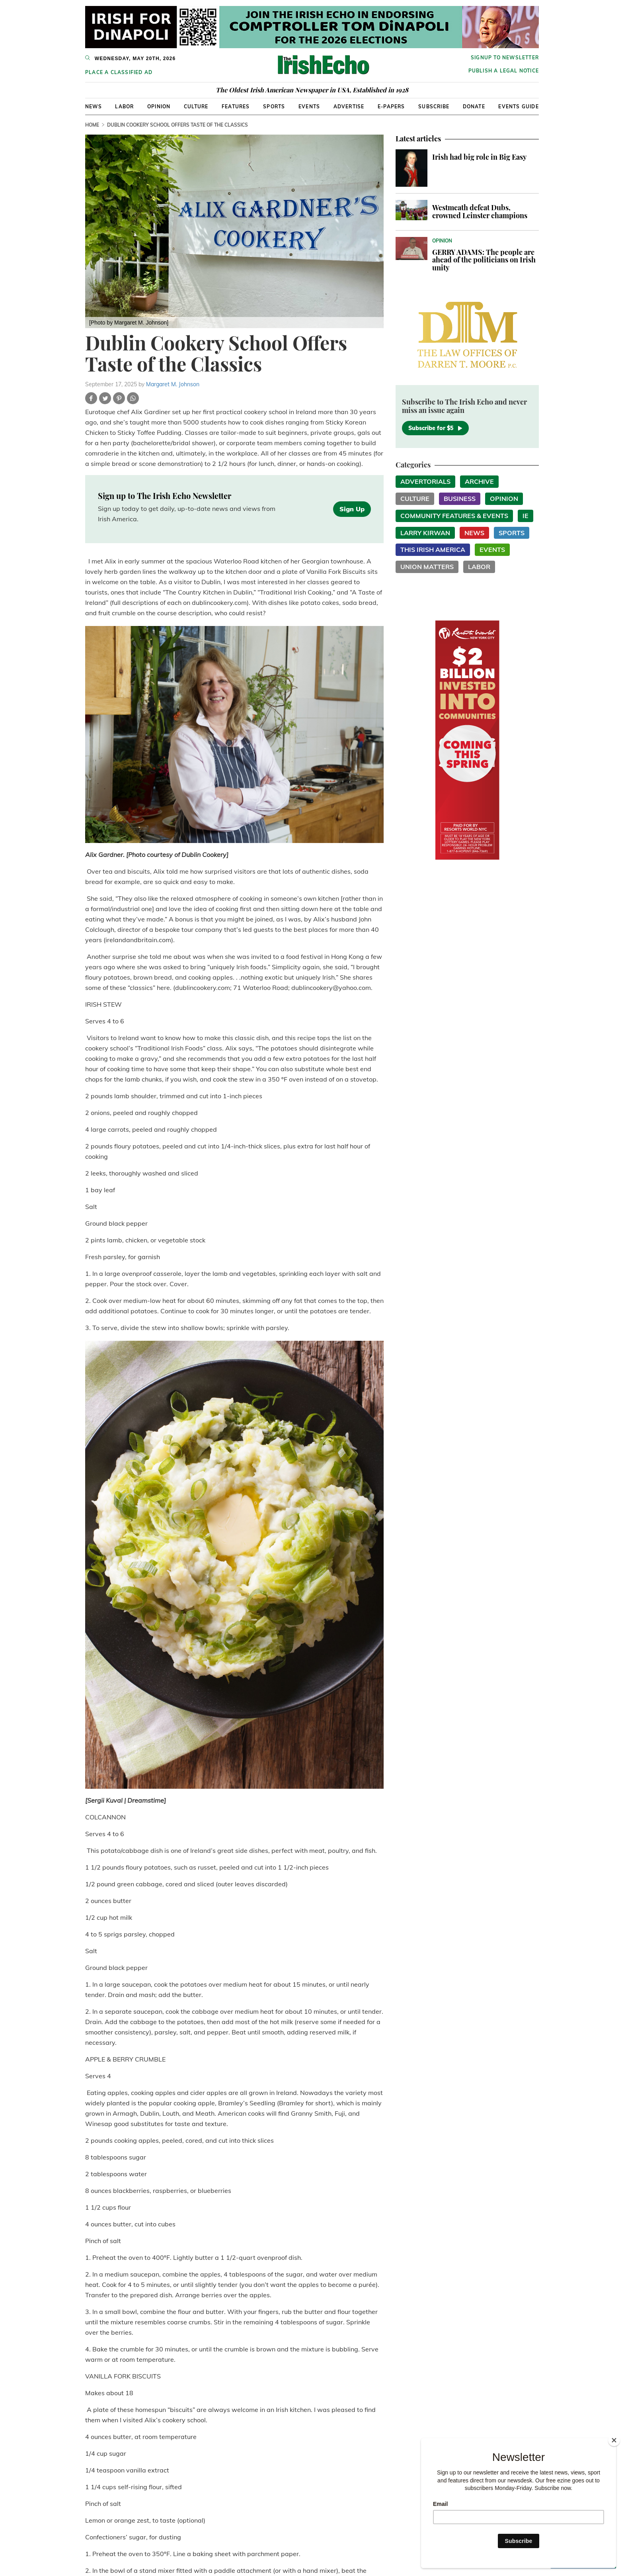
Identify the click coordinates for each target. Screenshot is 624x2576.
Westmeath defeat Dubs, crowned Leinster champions (479, 211)
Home (92, 125)
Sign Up (352, 509)
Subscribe (433, 107)
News (93, 107)
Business (460, 499)
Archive (479, 481)
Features (236, 107)
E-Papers (391, 107)
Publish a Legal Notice (503, 71)
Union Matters (427, 567)
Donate (474, 107)
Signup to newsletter (505, 58)
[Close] (614, 2440)
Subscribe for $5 (435, 428)
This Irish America (432, 550)
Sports (274, 107)
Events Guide (518, 107)
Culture (196, 107)
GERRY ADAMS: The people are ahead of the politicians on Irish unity (484, 260)
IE (525, 516)
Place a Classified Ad (118, 72)
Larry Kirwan (425, 533)
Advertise (349, 107)
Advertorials (425, 481)
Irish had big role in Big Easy (479, 157)
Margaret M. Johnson (172, 384)
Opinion (158, 107)
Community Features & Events (454, 516)
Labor (124, 107)
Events (309, 107)
